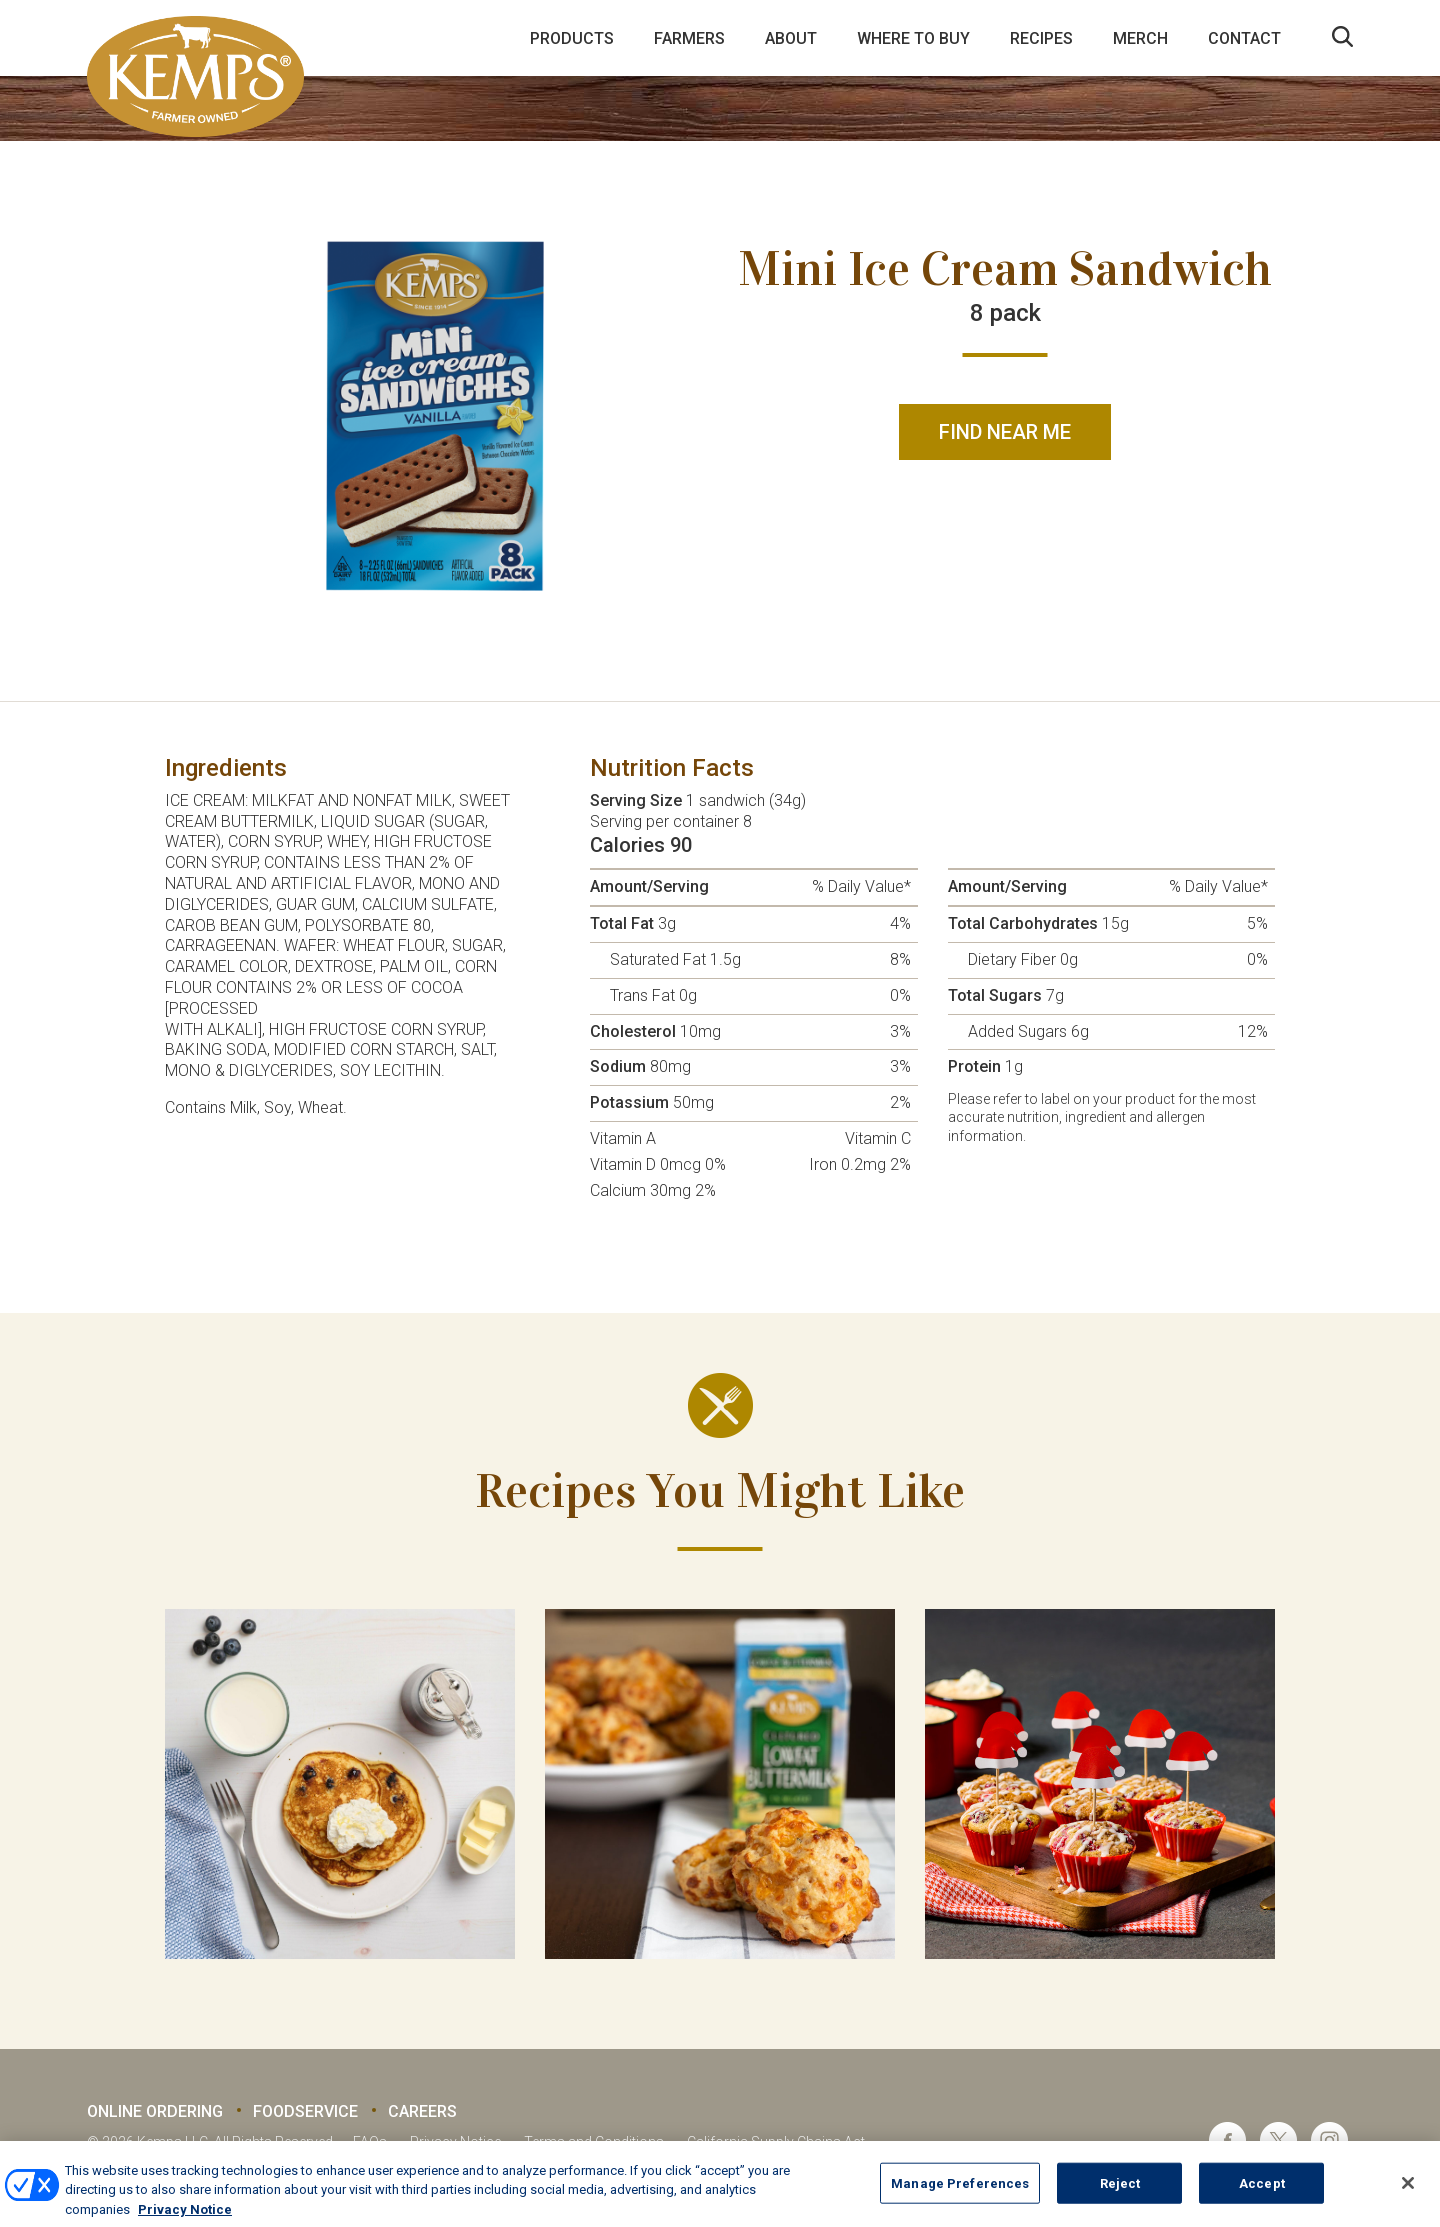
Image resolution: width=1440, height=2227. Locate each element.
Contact (1244, 38)
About (791, 38)
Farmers (689, 38)
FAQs (370, 2142)
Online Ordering (155, 2111)
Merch (1140, 38)
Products (572, 38)
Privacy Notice (455, 2142)
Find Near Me (1005, 432)
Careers (422, 2111)
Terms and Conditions (594, 2142)
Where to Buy (913, 38)
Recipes (1041, 38)
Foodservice (305, 2111)
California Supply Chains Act (776, 2142)
